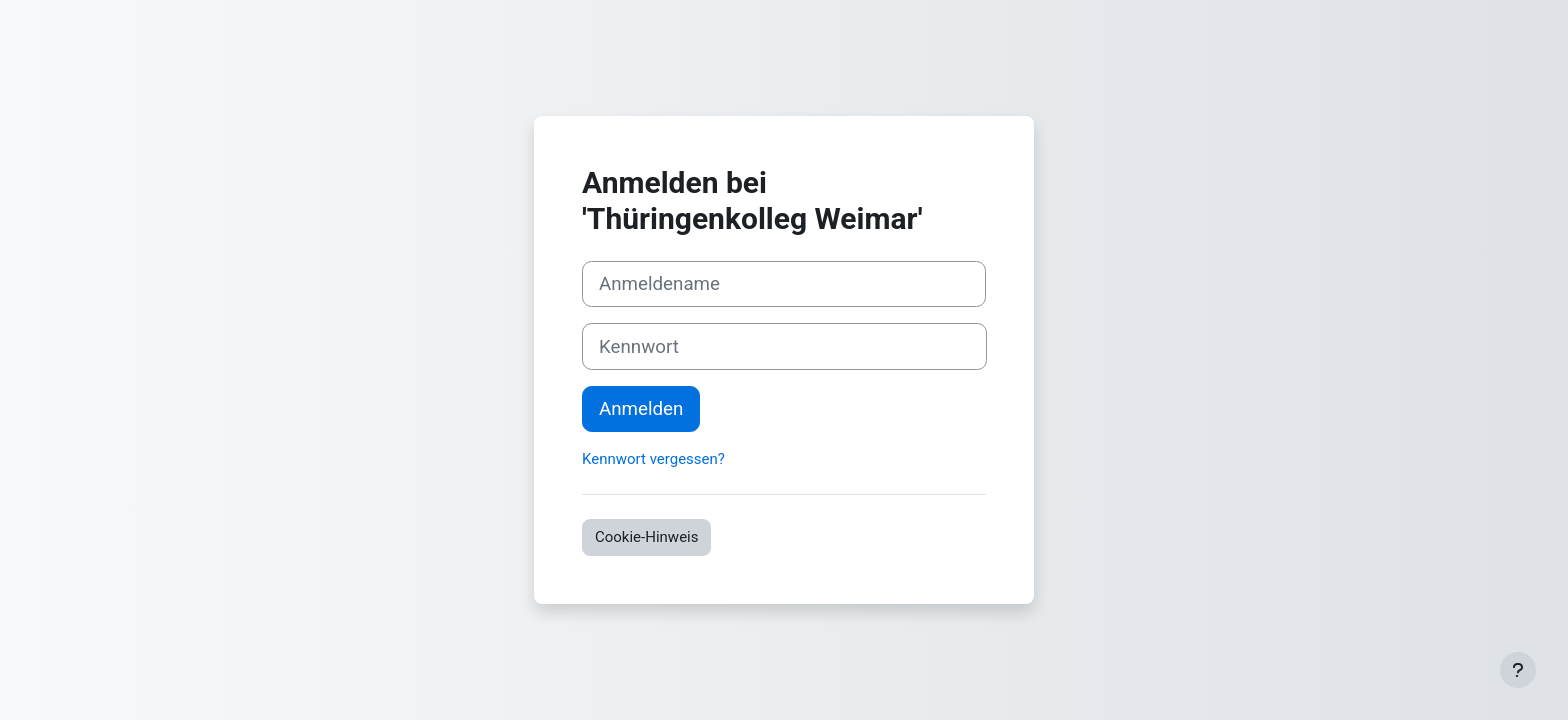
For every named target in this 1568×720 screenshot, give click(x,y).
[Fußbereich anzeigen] (1518, 670)
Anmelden (641, 409)
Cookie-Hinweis (646, 537)
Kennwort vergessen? (653, 459)
